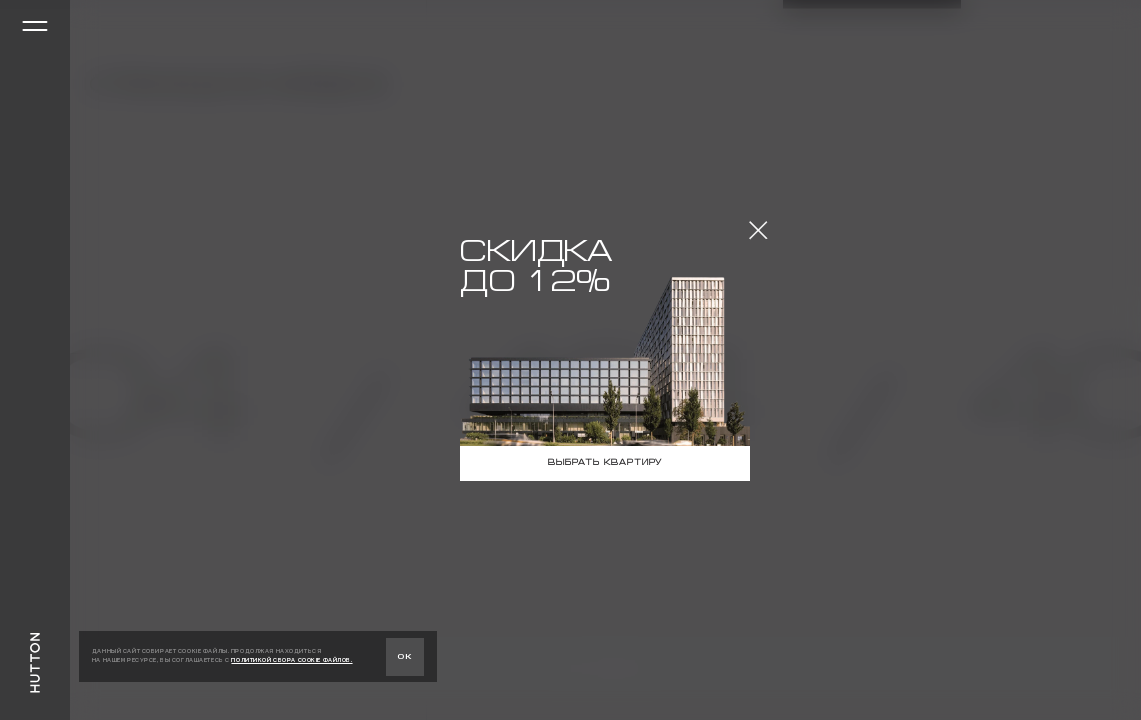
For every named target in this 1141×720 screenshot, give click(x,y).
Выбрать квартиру (605, 463)
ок (404, 656)
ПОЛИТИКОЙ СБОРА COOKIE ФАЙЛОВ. (291, 660)
